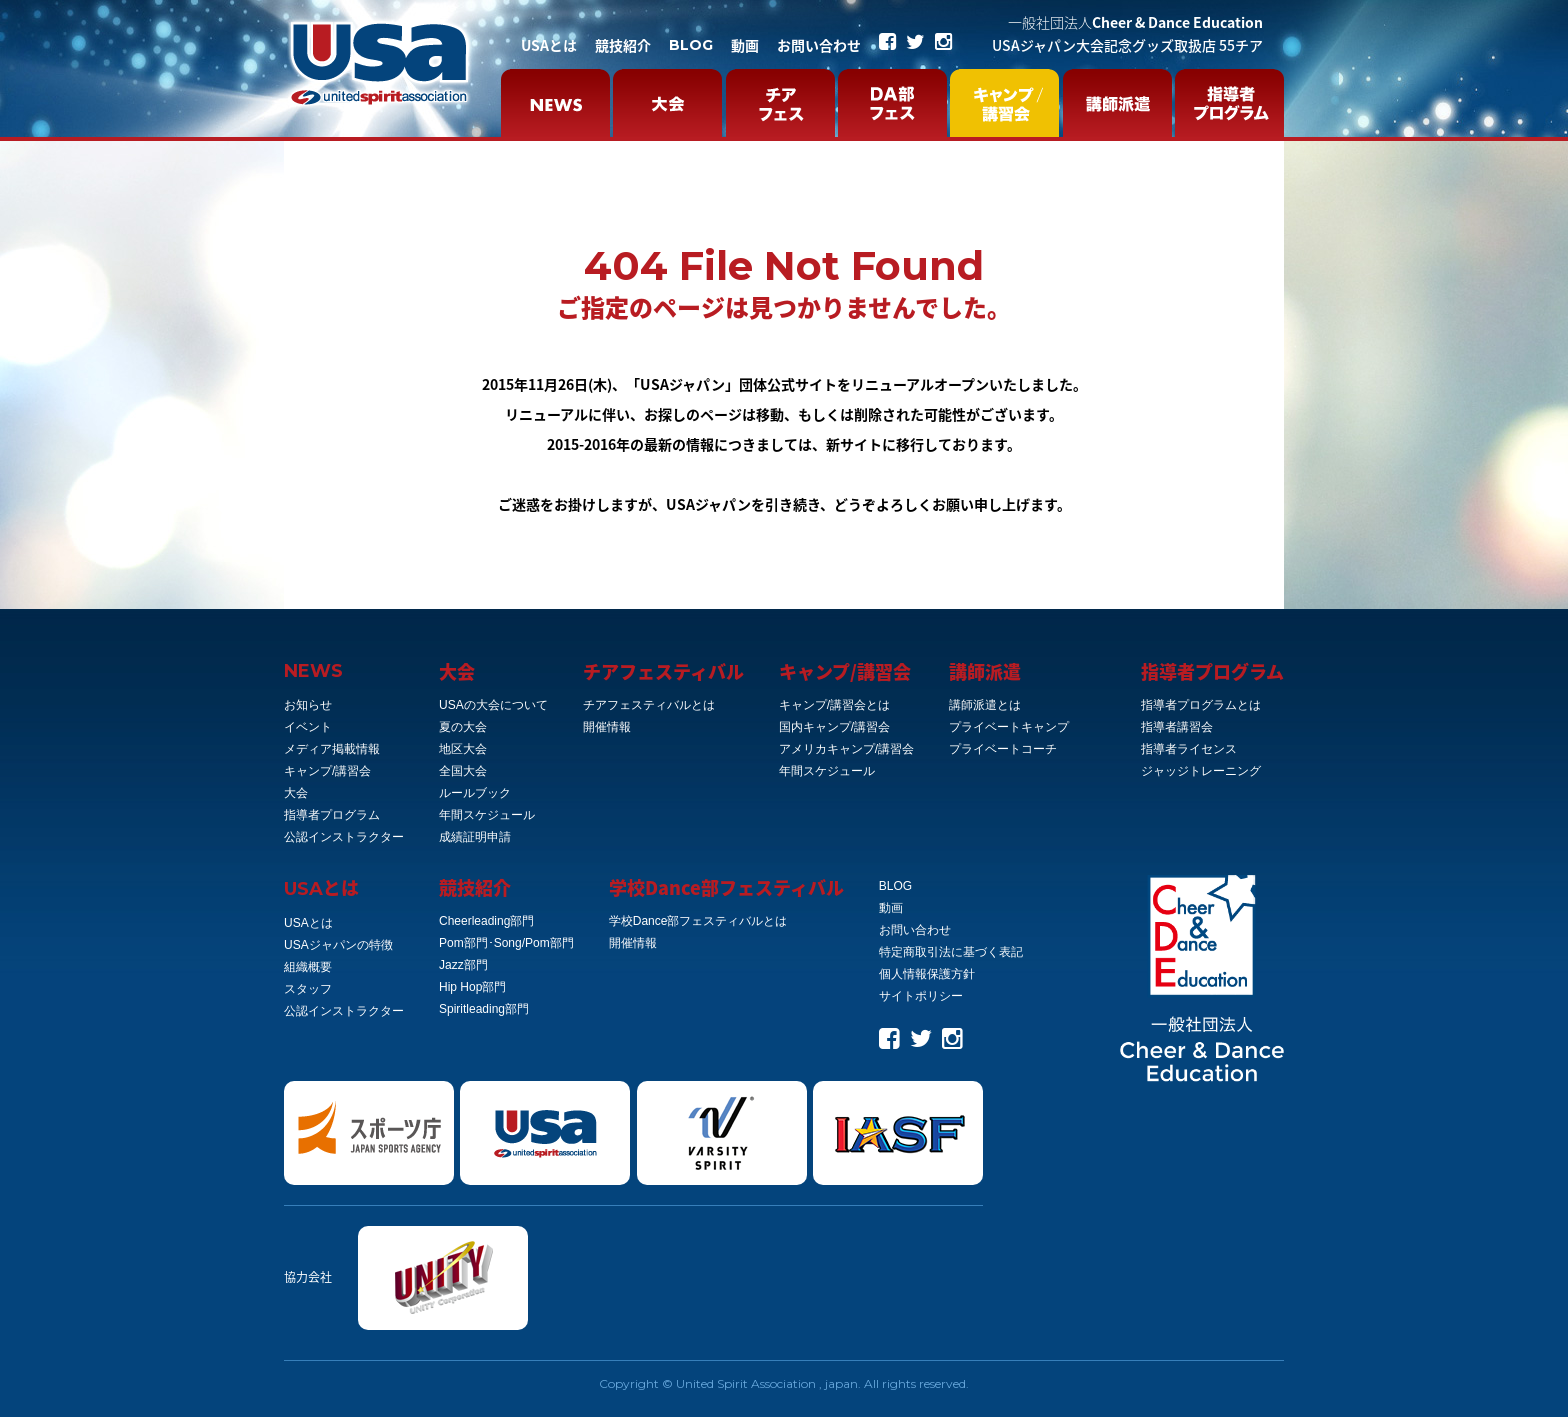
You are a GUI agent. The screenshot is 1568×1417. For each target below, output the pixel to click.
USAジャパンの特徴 (338, 945)
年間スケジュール (487, 815)
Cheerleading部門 (486, 921)
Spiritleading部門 (484, 1009)
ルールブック (475, 793)
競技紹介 (623, 45)
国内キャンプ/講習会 (834, 727)
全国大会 (463, 771)
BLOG (691, 45)
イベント (308, 727)
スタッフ (308, 989)
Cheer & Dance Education (1135, 22)
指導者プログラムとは (1201, 705)
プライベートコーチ (1003, 749)
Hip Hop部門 (472, 987)
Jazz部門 (463, 965)
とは (321, 887)
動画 (745, 45)
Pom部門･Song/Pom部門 (506, 943)
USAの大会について (493, 705)
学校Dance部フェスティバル (726, 887)
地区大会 (463, 749)
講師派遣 (985, 671)
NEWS (313, 671)
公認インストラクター (344, 837)
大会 (296, 793)
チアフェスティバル (663, 671)
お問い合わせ (819, 45)
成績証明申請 (475, 837)
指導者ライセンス (1189, 749)
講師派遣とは (985, 705)
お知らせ (308, 705)
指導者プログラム (332, 815)
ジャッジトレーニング (1201, 771)
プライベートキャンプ (1009, 727)
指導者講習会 (1177, 727)
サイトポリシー (921, 996)
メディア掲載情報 (332, 749)
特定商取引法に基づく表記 (951, 952)
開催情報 (607, 727)
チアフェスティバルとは (649, 705)
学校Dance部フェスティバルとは (698, 921)
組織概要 (308, 967)
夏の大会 (463, 727)
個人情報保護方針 (927, 974)
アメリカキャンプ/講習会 (846, 749)
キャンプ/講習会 (327, 771)
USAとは (549, 45)
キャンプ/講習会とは (834, 705)
